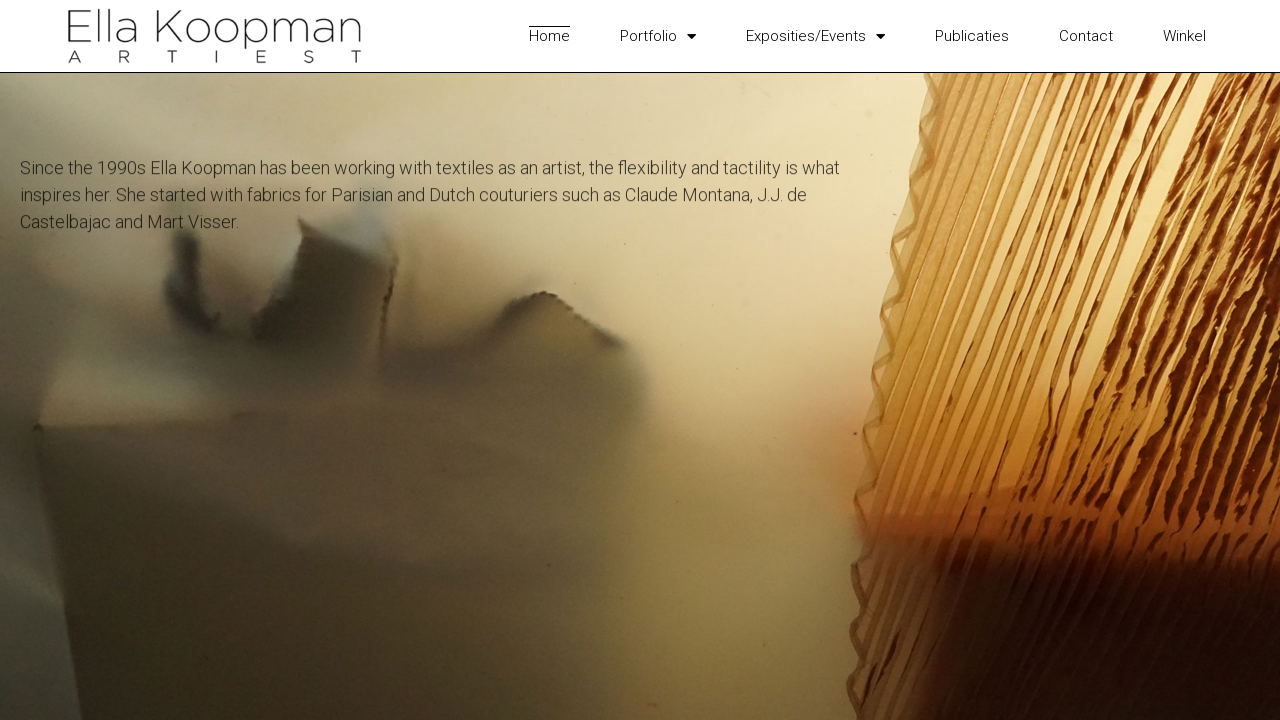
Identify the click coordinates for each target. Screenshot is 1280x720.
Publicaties (972, 36)
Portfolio (658, 36)
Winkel (1184, 36)
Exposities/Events (815, 36)
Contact (1086, 36)
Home (549, 36)
